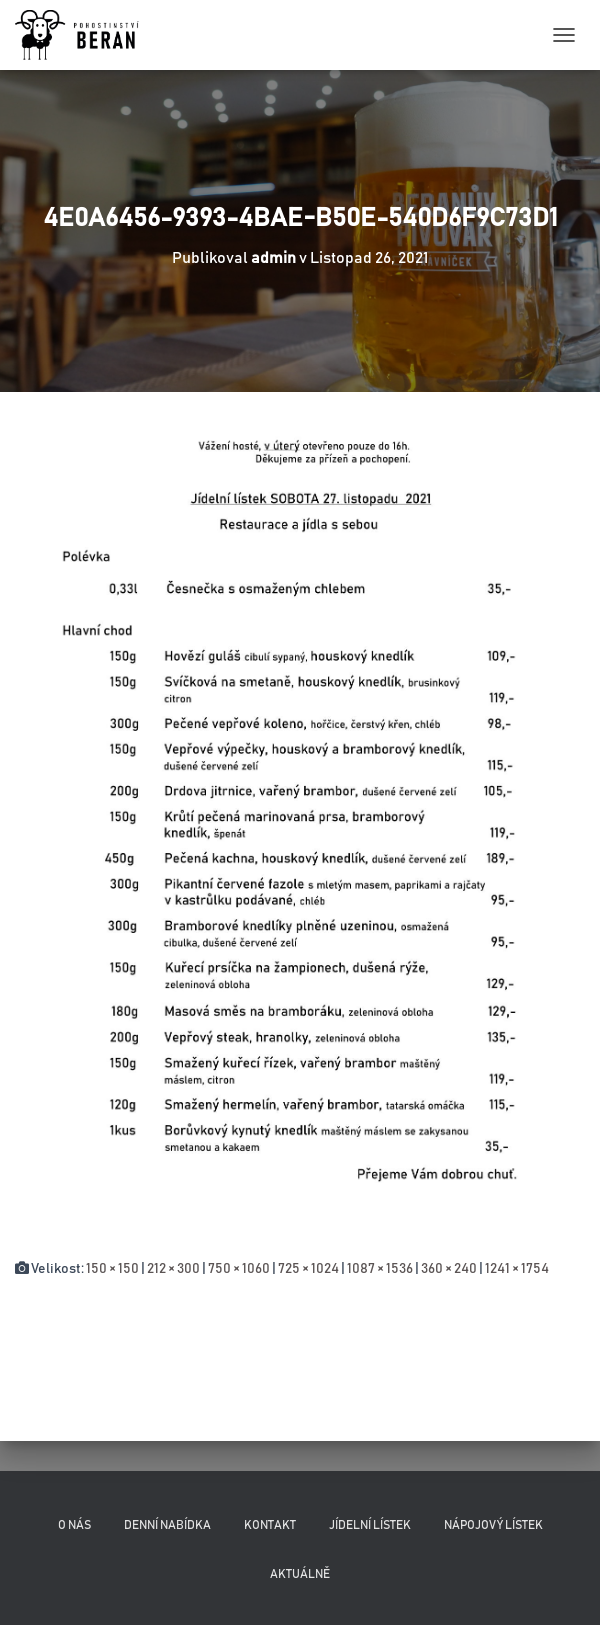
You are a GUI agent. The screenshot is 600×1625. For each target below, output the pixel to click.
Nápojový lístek (493, 1525)
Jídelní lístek (370, 1525)
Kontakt (270, 1525)
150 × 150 (112, 1269)
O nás (74, 1525)
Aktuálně (300, 1574)
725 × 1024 (308, 1269)
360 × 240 (449, 1269)
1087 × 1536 (380, 1269)
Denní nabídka (167, 1525)
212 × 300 (173, 1269)
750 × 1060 (239, 1269)
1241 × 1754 (517, 1269)
